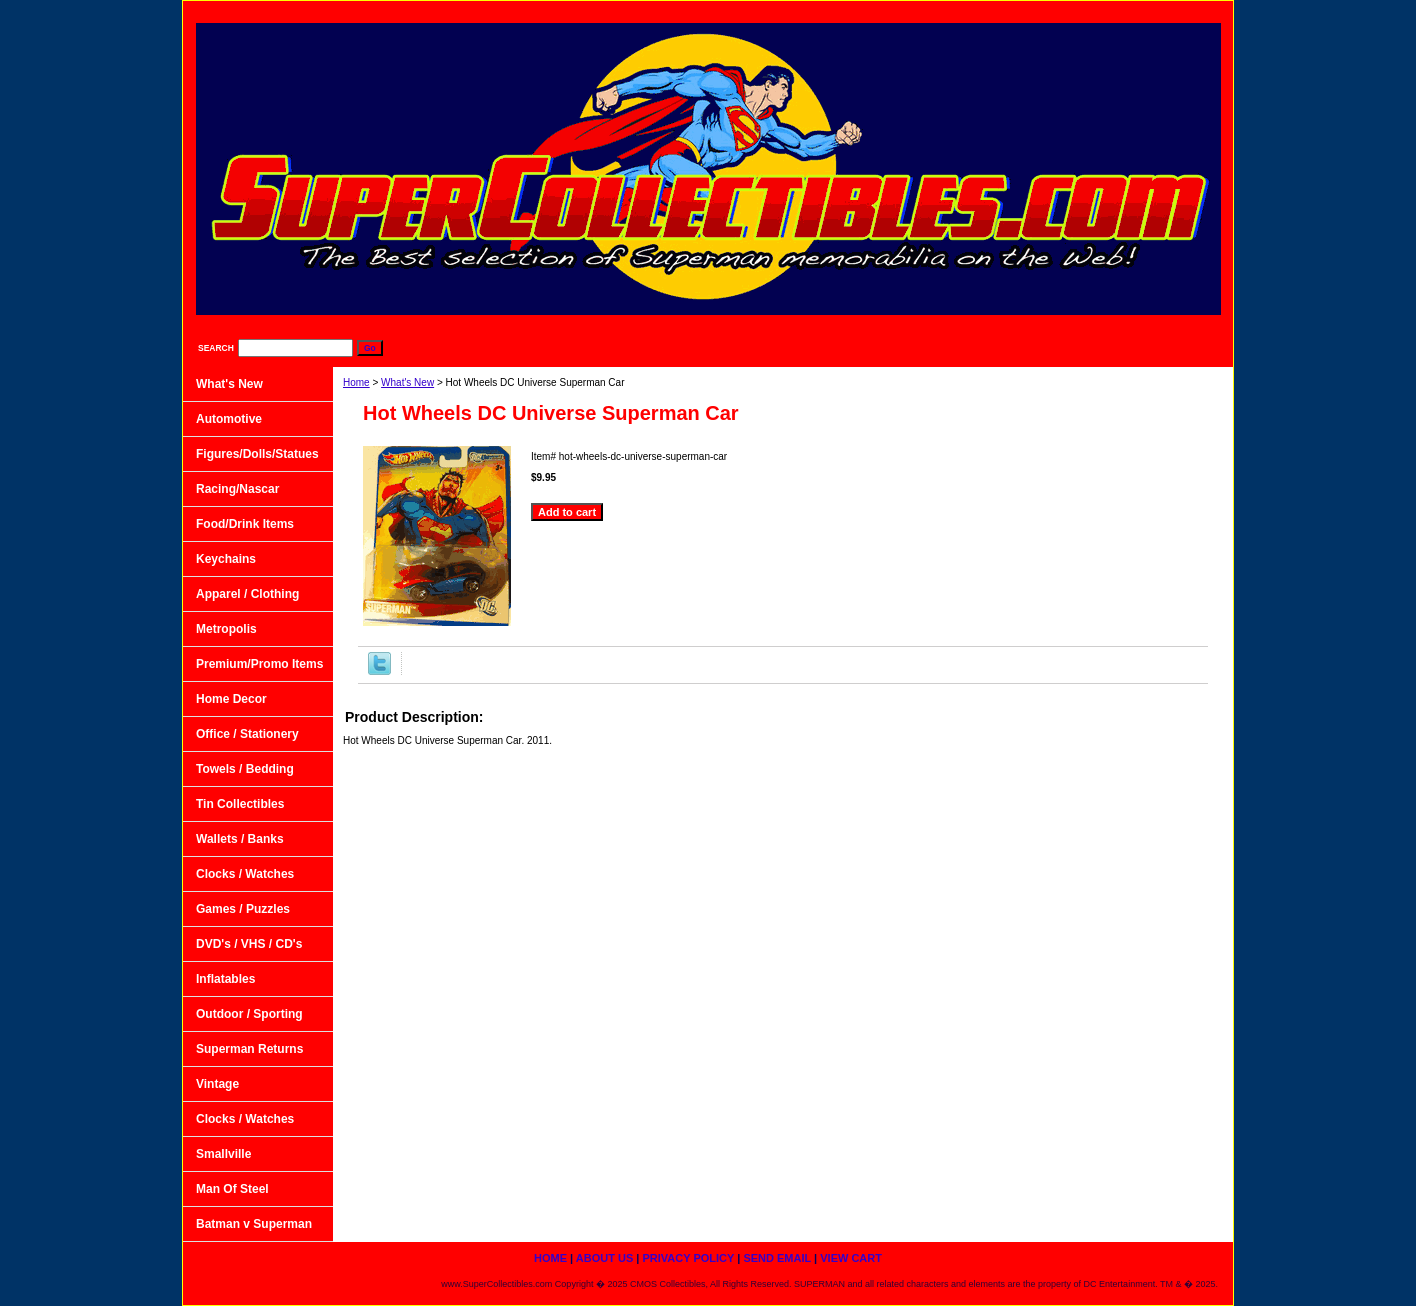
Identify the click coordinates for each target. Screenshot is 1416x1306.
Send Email (1087, 10)
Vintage (217, 1084)
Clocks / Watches (245, 874)
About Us (877, 10)
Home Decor (231, 699)
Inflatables (225, 979)
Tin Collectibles (240, 804)
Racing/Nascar (237, 489)
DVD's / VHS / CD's (249, 944)
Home (356, 382)
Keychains (226, 559)
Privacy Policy (980, 10)
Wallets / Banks (240, 839)
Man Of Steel (232, 1189)
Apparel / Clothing (247, 594)
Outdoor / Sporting (249, 1014)
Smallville (223, 1154)
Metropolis (226, 629)
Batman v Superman (254, 1224)
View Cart (1182, 10)
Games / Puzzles (243, 909)
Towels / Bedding (245, 769)
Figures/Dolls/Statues (257, 454)
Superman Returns (249, 1049)
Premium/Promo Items (259, 664)
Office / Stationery (247, 734)
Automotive (229, 419)
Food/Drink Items (245, 524)
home (796, 10)
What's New (407, 382)
